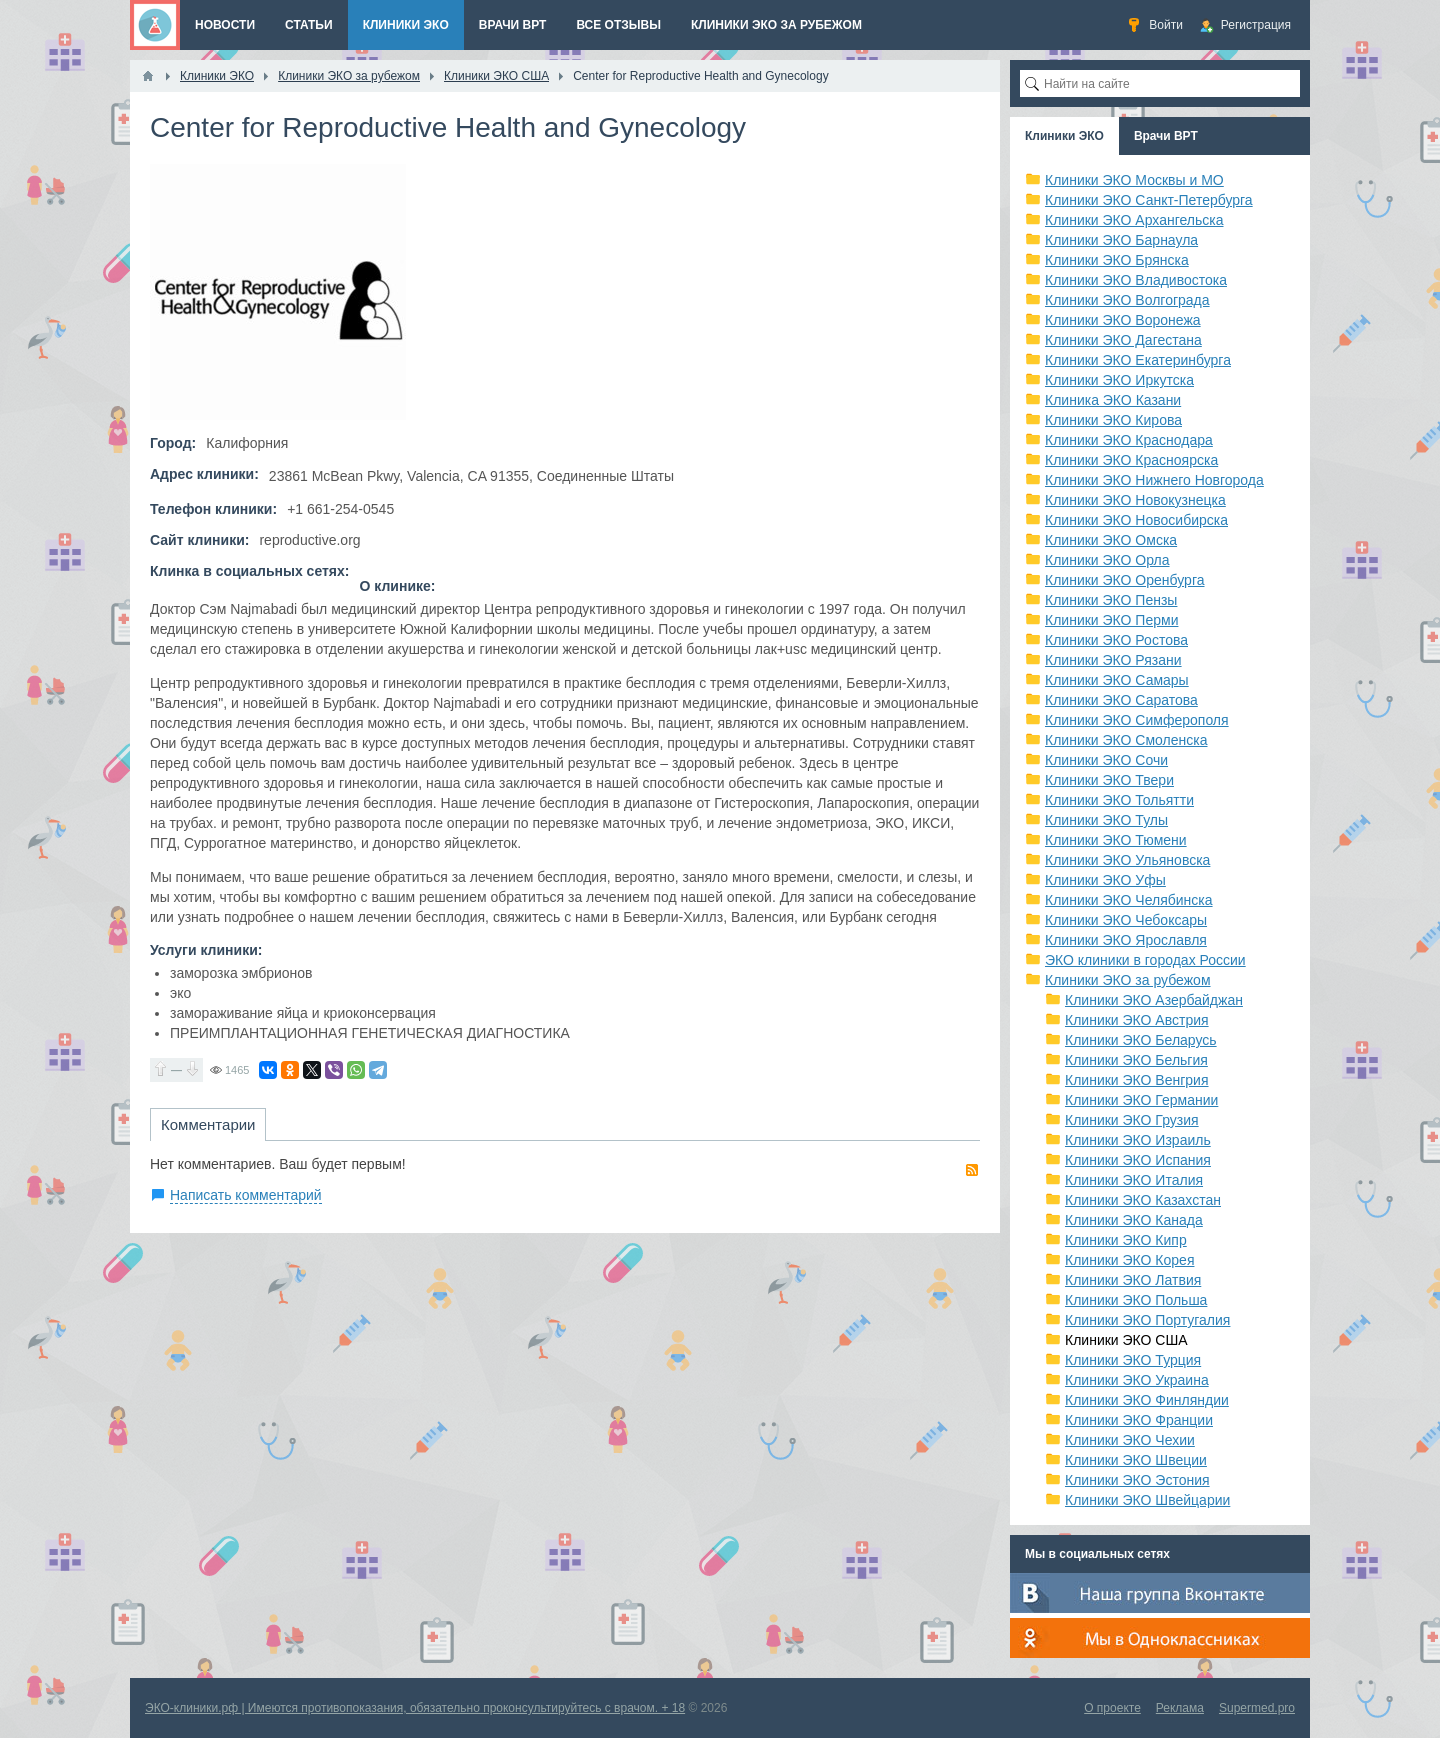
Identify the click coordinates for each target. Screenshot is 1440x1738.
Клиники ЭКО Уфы (1105, 880)
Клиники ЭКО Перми (1111, 620)
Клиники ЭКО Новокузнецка (1135, 500)
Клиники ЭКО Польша (1136, 1300)
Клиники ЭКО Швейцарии (1147, 1500)
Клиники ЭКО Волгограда (1127, 300)
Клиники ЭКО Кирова (1113, 420)
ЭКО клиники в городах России (1145, 960)
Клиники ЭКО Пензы (1111, 600)
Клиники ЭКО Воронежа (1123, 320)
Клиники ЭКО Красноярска (1131, 460)
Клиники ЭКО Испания (1138, 1160)
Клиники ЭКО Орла (1107, 560)
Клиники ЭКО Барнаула (1121, 240)
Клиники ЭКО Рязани (1113, 660)
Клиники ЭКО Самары (1117, 680)
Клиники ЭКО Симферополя (1137, 720)
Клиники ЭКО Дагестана (1123, 340)
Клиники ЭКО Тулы (1106, 820)
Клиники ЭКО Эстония (1137, 1480)
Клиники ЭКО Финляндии (1147, 1400)
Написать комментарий (246, 1195)
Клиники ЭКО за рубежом (1128, 980)
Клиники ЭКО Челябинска (1129, 900)
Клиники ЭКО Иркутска (1119, 380)
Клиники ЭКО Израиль (1138, 1140)
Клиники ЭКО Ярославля (1126, 940)
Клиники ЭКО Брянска (1117, 260)
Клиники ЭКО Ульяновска (1127, 860)
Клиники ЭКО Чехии (1130, 1440)
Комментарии (208, 1124)
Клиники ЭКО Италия (1134, 1180)
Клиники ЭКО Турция (1133, 1360)
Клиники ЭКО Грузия (1132, 1120)
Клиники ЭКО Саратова (1121, 700)
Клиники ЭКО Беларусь (1141, 1040)
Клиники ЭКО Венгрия (1137, 1080)
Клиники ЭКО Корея (1129, 1260)
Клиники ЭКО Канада (1134, 1220)
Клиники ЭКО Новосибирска (1136, 520)
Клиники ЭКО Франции (1139, 1420)
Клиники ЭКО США (1126, 1340)
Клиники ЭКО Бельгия (1136, 1060)
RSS (972, 1170)
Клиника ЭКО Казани (1113, 400)
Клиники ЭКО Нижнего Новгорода (1154, 480)
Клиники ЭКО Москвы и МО (1134, 180)
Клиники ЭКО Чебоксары (1126, 920)
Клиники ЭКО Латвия (1133, 1280)
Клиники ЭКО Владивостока (1136, 280)
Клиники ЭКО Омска (1111, 540)
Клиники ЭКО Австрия (1137, 1020)
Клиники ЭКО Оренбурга (1125, 580)
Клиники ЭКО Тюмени (1116, 840)
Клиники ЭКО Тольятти (1119, 800)
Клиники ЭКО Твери (1109, 780)
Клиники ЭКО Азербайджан (1154, 1000)
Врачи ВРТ (1166, 136)
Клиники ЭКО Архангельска (1134, 220)
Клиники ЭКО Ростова (1116, 640)
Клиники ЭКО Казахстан (1143, 1200)
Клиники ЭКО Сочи (1106, 760)
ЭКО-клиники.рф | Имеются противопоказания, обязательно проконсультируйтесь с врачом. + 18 (415, 1708)
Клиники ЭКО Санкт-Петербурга (1149, 200)
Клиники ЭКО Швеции (1136, 1460)
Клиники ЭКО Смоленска (1126, 740)
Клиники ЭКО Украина (1137, 1380)
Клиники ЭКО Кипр (1126, 1240)
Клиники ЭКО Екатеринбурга (1138, 360)
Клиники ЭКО (1064, 136)
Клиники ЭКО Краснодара (1129, 440)
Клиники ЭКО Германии (1141, 1100)
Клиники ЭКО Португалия (1147, 1320)
